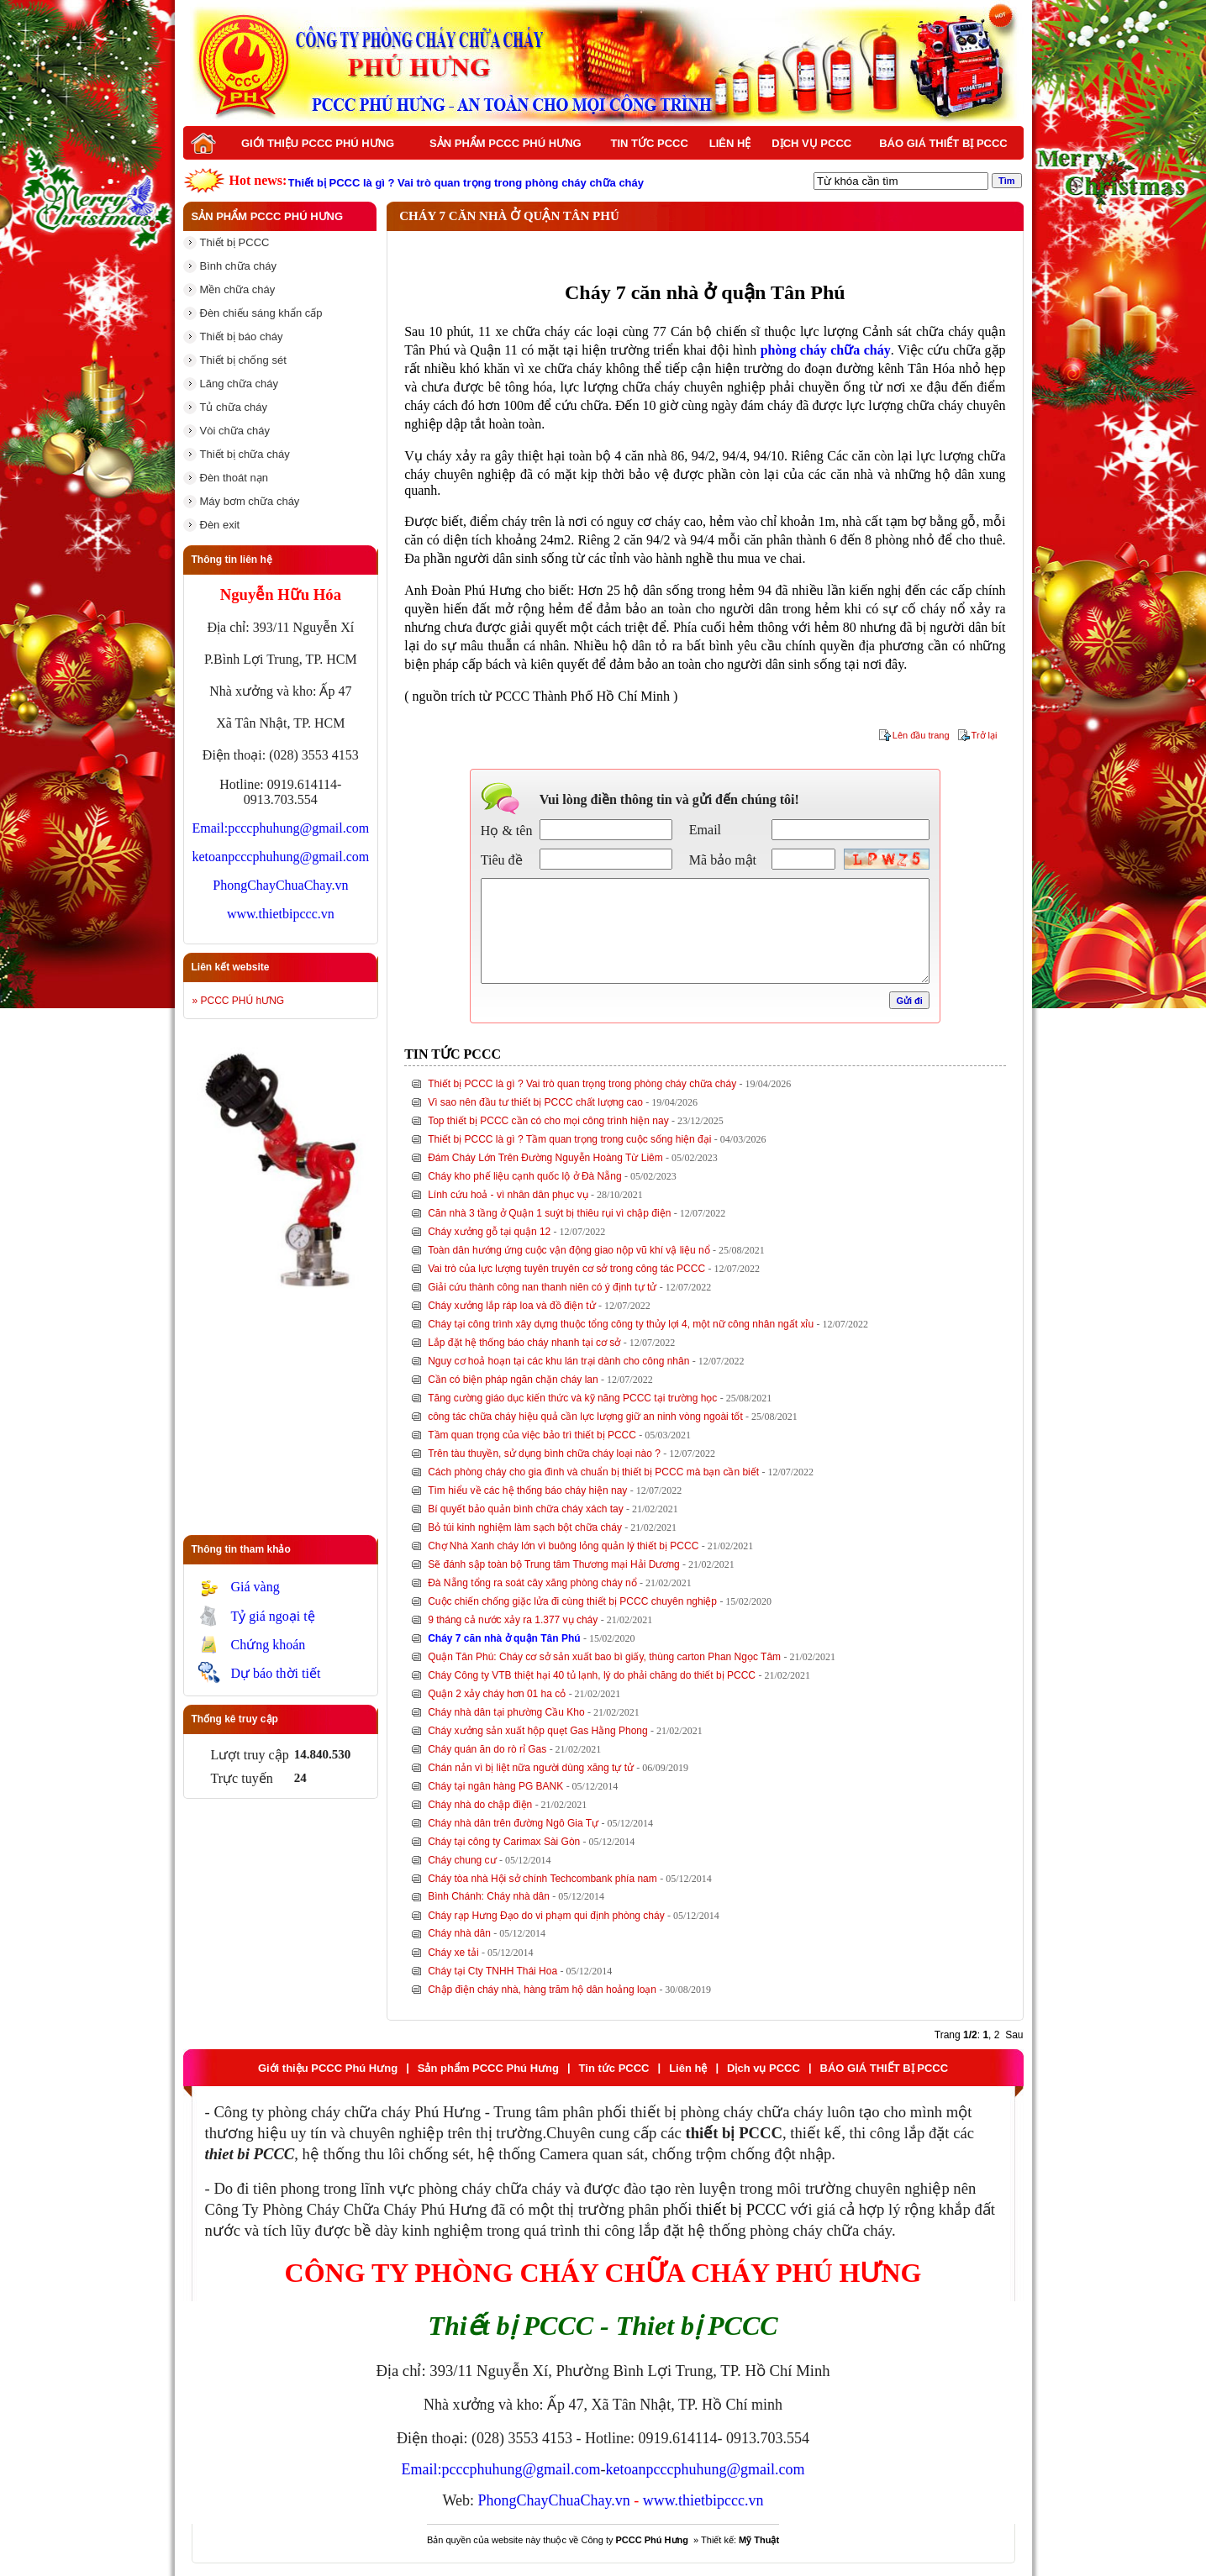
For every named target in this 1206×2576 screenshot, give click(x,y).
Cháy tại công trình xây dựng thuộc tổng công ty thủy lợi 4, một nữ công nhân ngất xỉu (621, 1324)
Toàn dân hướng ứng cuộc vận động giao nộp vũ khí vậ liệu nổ (569, 1250)
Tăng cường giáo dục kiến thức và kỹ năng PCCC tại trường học (572, 1398)
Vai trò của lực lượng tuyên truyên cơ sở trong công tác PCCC (566, 1269)
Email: (210, 828)
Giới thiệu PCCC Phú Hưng (317, 143)
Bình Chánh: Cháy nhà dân (489, 1896)
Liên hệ (730, 143)
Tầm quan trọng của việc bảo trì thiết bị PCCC (532, 1435)
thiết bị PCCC (741, 2209)
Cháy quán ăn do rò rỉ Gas (487, 1749)
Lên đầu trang (921, 735)
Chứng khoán (268, 1645)
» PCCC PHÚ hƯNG (238, 1001)
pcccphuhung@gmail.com (298, 828)
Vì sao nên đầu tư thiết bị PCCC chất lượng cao (535, 1102)
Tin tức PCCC (649, 143)
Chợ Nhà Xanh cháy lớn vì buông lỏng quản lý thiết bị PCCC (563, 1546)
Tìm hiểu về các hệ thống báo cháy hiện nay (527, 1490)
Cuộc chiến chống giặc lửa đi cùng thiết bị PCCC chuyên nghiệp (572, 1601)
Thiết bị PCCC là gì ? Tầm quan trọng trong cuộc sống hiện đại (569, 1139)
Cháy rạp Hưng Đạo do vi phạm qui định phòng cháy (546, 1915)
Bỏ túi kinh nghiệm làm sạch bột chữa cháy (525, 1527)
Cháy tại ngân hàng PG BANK (495, 1786)
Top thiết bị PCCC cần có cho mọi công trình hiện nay (548, 1121)
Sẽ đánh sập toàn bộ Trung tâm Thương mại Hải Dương (554, 1564)
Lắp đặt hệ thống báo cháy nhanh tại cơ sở (524, 1342)
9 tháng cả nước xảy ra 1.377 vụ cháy (513, 1620)
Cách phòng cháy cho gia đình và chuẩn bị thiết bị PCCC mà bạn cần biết (593, 1472)
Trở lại (985, 735)
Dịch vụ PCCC (811, 143)
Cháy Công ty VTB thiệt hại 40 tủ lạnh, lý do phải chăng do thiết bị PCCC (592, 1675)
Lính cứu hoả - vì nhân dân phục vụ (507, 1195)
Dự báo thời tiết (276, 1673)
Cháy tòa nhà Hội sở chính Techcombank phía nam (542, 1879)
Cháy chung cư (462, 1860)
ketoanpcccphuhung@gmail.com (281, 856)
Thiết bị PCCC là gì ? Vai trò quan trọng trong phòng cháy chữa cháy (582, 1084)
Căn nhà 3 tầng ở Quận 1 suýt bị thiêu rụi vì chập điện (549, 1213)
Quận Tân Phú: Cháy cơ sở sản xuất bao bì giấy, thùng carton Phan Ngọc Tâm (604, 1657)
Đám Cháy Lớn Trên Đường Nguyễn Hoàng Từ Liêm (545, 1158)
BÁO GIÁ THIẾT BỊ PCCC (943, 143)
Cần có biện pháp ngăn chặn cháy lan (513, 1379)
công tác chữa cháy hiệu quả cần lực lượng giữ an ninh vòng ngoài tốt (585, 1416)
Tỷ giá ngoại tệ (273, 1616)
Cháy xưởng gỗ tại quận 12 (489, 1232)
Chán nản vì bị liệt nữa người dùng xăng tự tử (531, 1768)
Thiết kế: (740, 2540)
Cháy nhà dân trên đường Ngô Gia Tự (513, 1823)
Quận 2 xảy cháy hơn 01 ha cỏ (497, 1694)
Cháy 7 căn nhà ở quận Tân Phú (504, 1638)
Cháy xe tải (453, 1952)
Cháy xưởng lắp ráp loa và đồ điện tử (511, 1306)
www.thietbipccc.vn (280, 914)
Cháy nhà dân (459, 1933)
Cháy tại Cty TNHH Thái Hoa (492, 1971)
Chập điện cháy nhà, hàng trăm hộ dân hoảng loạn (542, 1989)
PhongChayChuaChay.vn (280, 885)
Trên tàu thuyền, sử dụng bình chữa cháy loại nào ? (544, 1453)
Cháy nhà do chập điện (480, 1805)
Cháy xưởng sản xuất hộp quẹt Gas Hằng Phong (537, 1731)
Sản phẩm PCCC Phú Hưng (505, 143)
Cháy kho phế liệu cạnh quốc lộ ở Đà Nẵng (524, 1176)
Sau (1014, 2035)
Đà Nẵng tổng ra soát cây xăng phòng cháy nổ (532, 1583)
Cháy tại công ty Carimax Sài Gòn (504, 1842)
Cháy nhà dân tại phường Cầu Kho (506, 1712)
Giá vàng (255, 1587)
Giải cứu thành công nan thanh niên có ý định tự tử (542, 1287)
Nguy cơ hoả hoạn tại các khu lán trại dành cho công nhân (558, 1361)
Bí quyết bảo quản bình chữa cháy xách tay (525, 1509)
